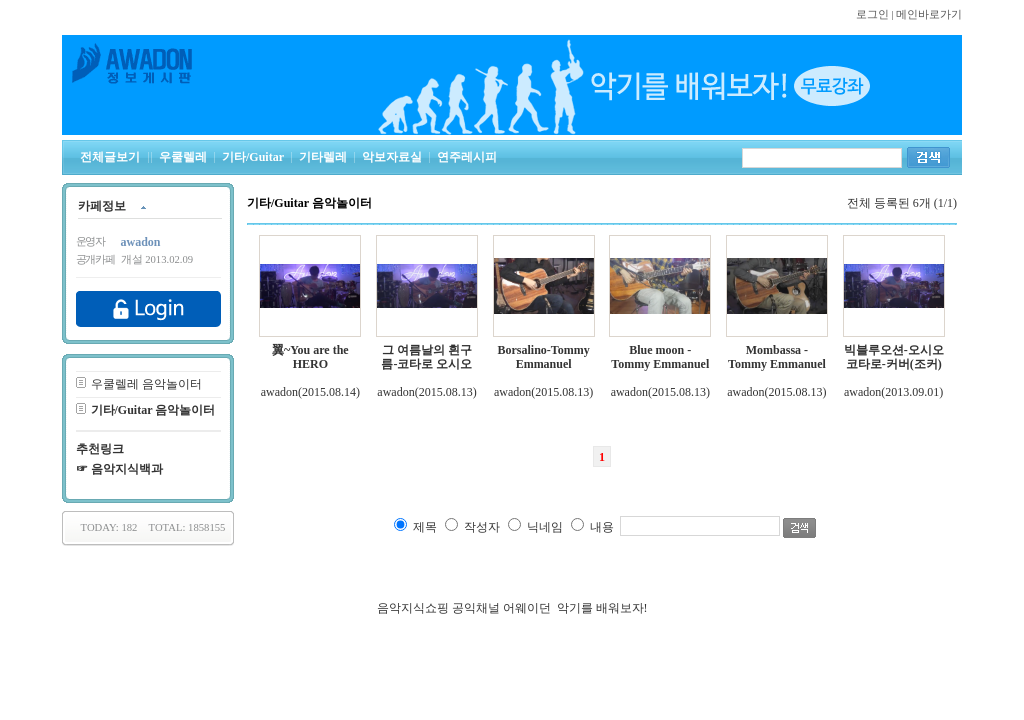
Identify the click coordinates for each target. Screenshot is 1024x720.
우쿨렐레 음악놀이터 (146, 384)
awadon (279, 392)
